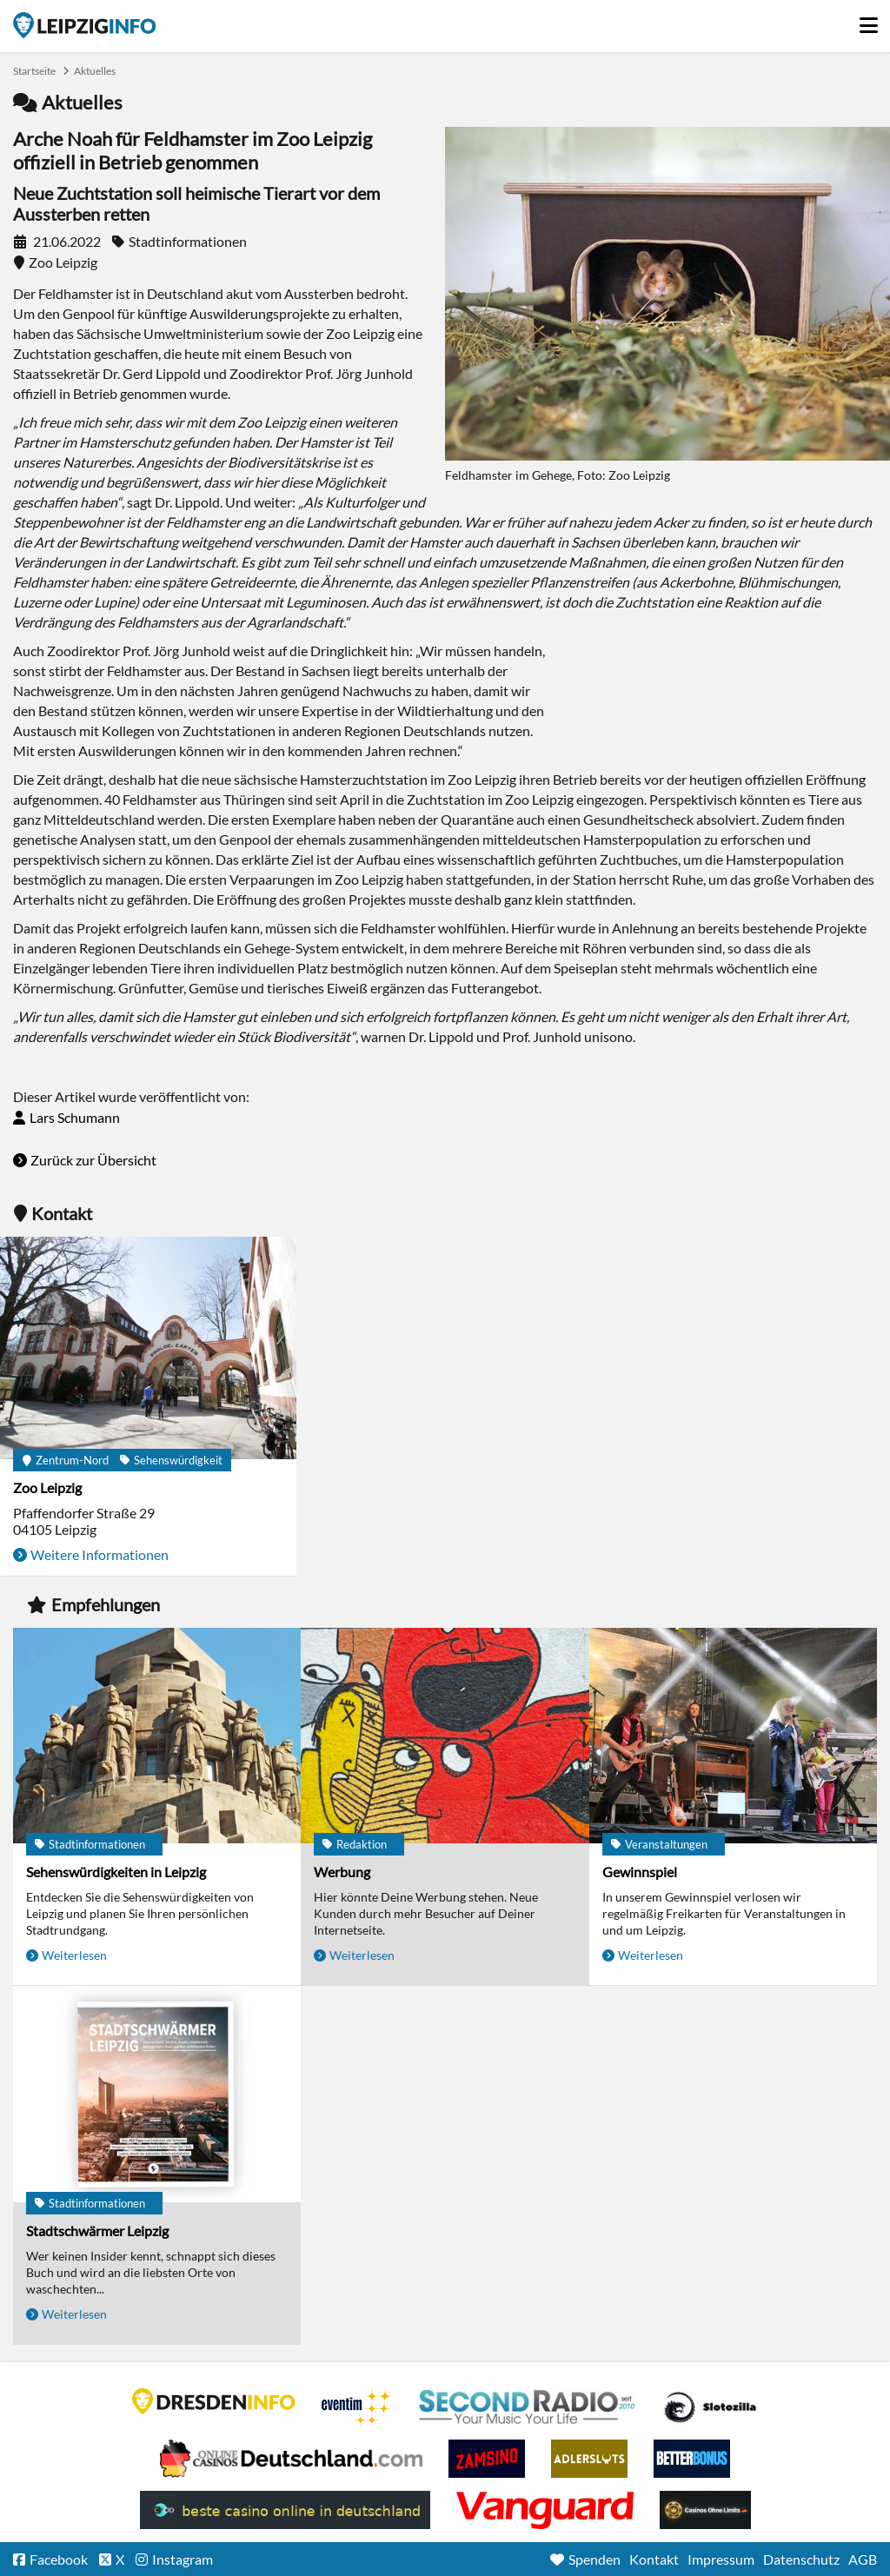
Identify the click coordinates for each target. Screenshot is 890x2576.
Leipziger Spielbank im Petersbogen (291, 2459)
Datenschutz (801, 2559)
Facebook (59, 2559)
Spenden (594, 2559)
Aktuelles (95, 70)
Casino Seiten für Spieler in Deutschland (710, 2407)
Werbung (342, 1871)
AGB (862, 2559)
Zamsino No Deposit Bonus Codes (486, 2459)
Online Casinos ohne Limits (705, 2510)
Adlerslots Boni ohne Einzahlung (589, 2459)
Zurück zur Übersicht (93, 1160)
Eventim (357, 2407)
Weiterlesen (74, 1955)
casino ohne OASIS (545, 2510)
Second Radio (527, 2407)
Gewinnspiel (639, 1871)
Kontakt (654, 2559)
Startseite (84, 25)
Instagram (182, 2559)
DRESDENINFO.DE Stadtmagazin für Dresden (214, 2401)
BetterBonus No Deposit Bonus (692, 2459)
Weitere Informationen (99, 1554)
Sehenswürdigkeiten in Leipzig (116, 1871)
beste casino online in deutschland (285, 2510)
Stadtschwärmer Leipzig (97, 2230)
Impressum (720, 2559)
